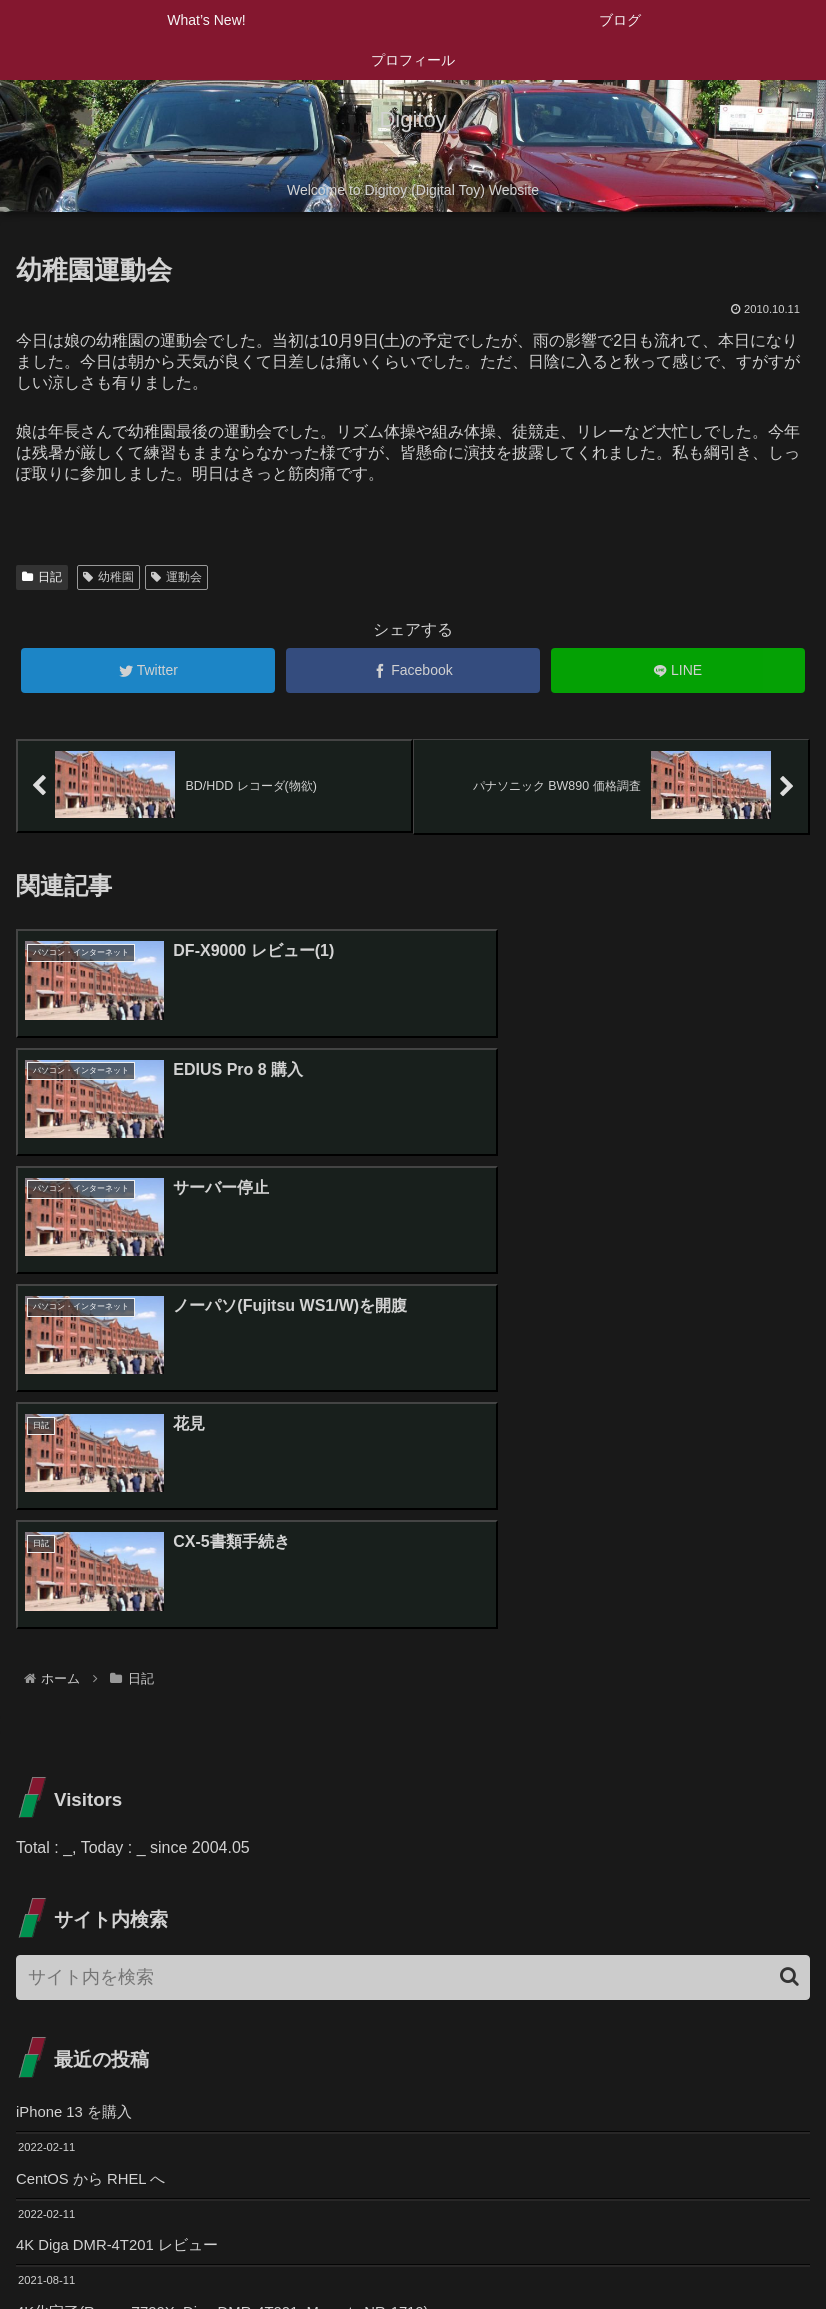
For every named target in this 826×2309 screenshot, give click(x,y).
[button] (789, 1580)
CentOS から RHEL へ (96, 1785)
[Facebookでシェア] (413, 670)
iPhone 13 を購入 (78, 1716)
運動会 (176, 577)
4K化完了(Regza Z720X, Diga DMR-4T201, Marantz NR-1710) (238, 1922)
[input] (413, 1580)
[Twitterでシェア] (148, 670)
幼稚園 (108, 577)
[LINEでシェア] (678, 670)
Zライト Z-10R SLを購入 (105, 1991)
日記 (42, 577)
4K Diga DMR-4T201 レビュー (124, 1853)
